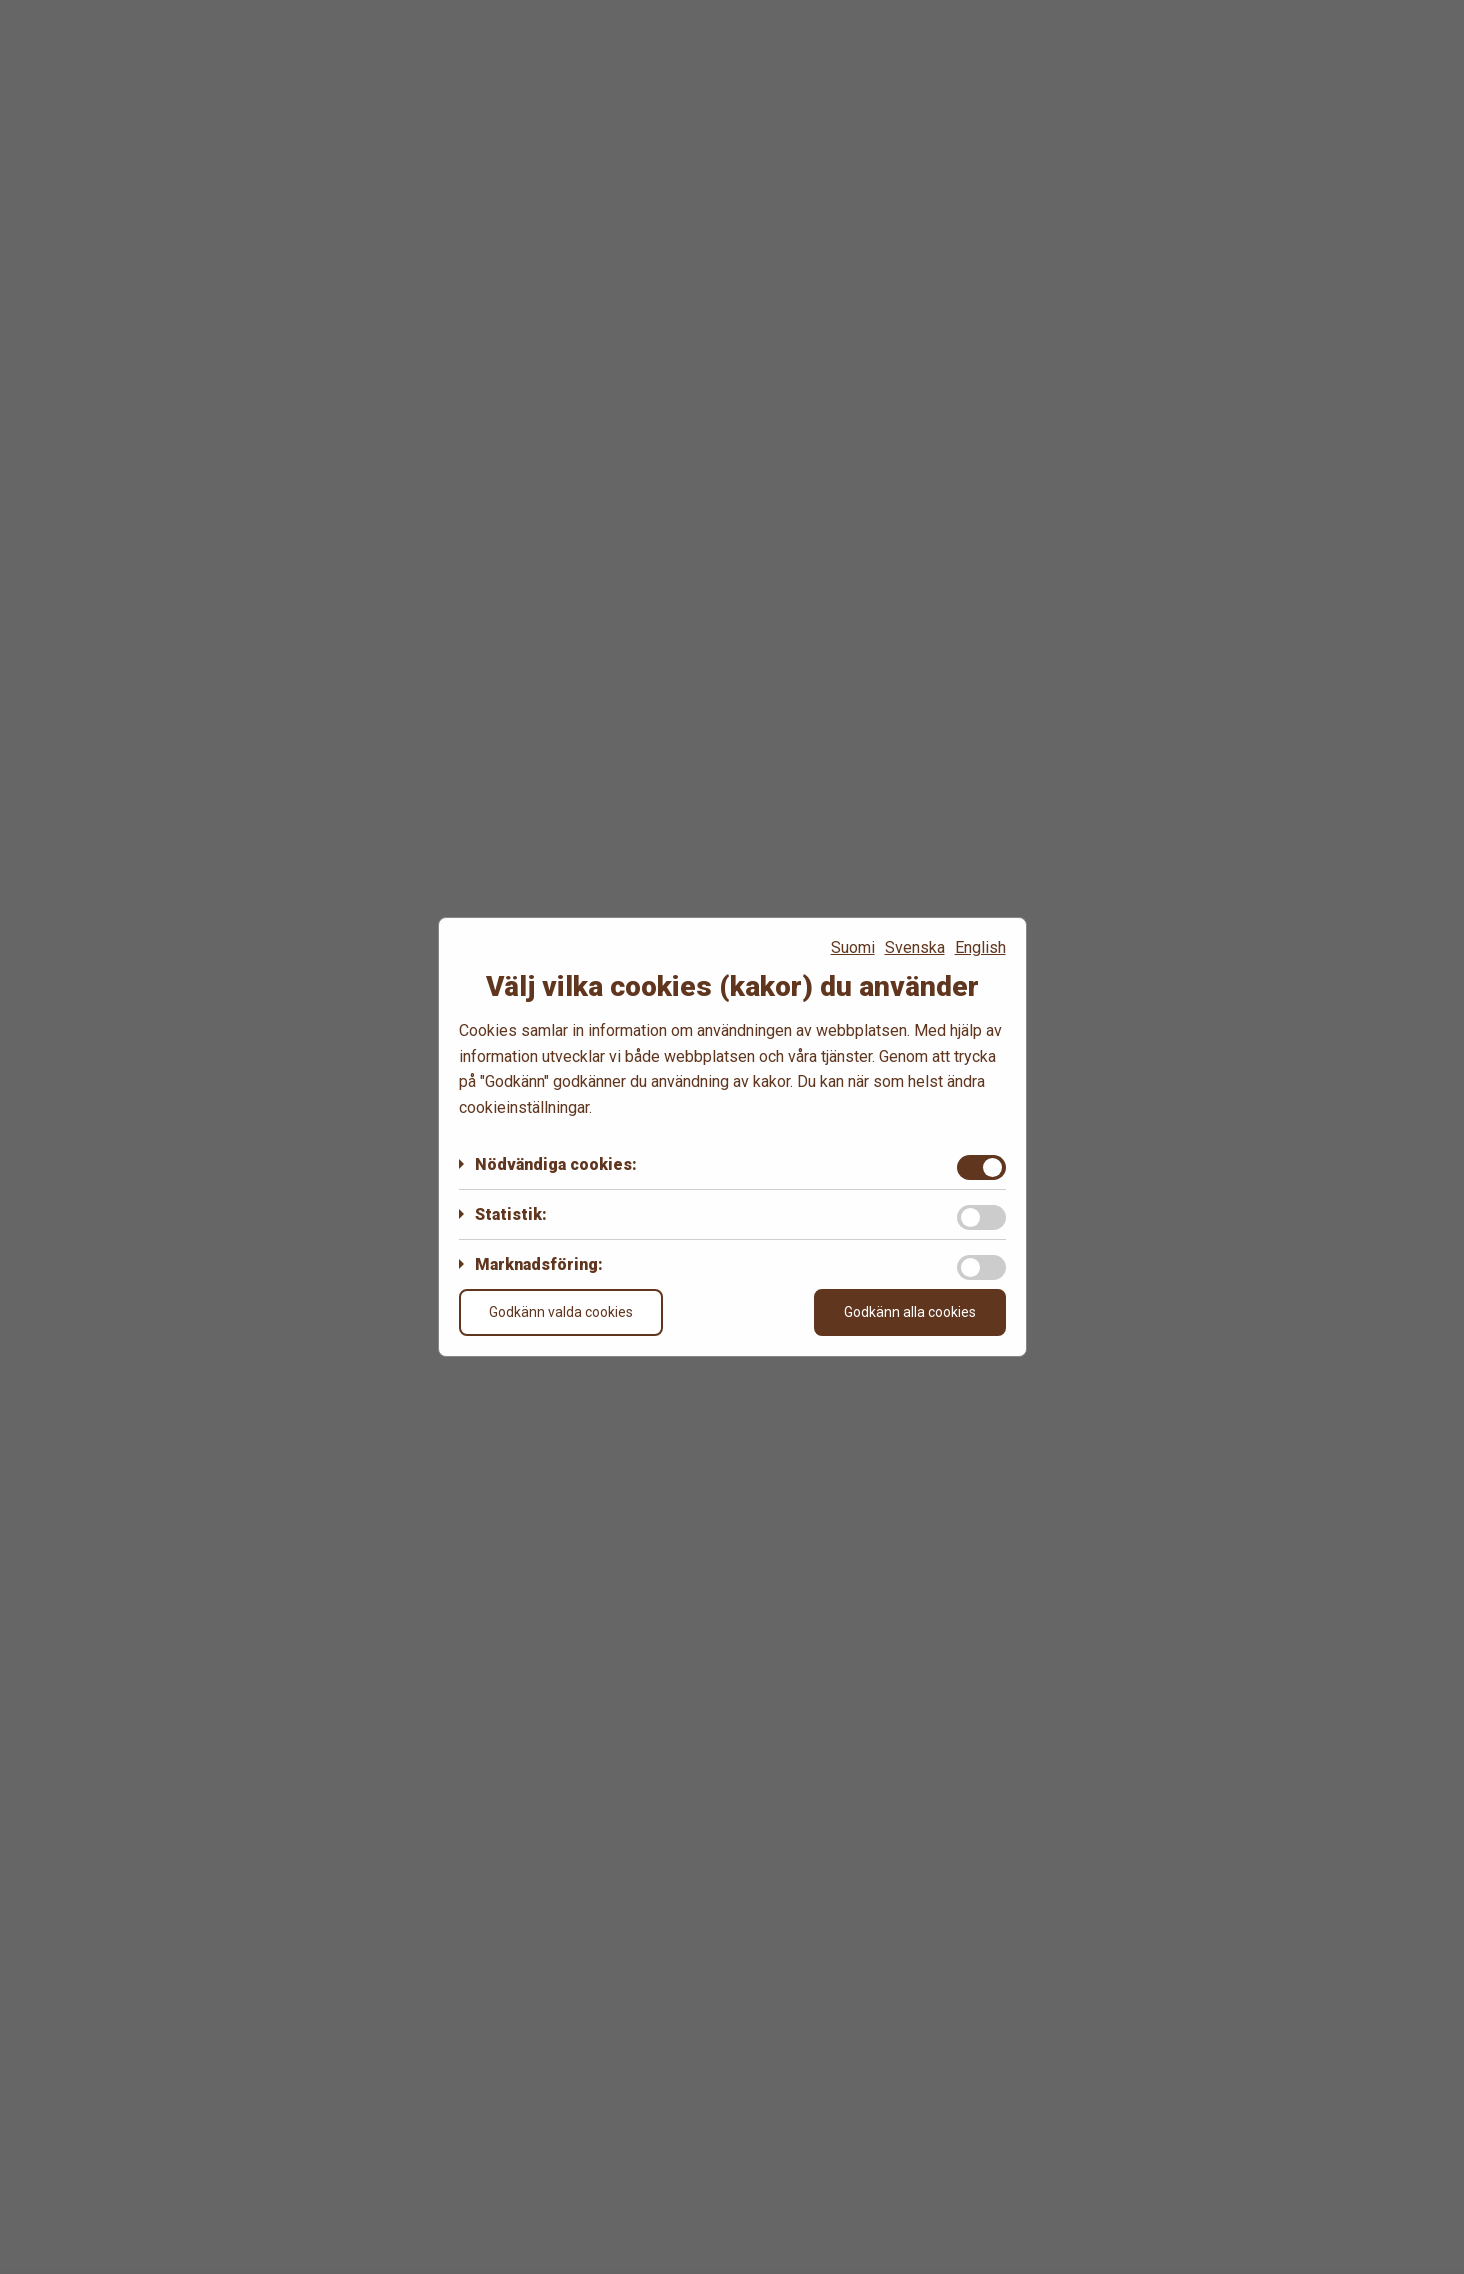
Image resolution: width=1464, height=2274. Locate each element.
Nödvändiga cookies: (556, 1164)
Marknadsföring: (539, 1264)
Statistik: (511, 1214)
